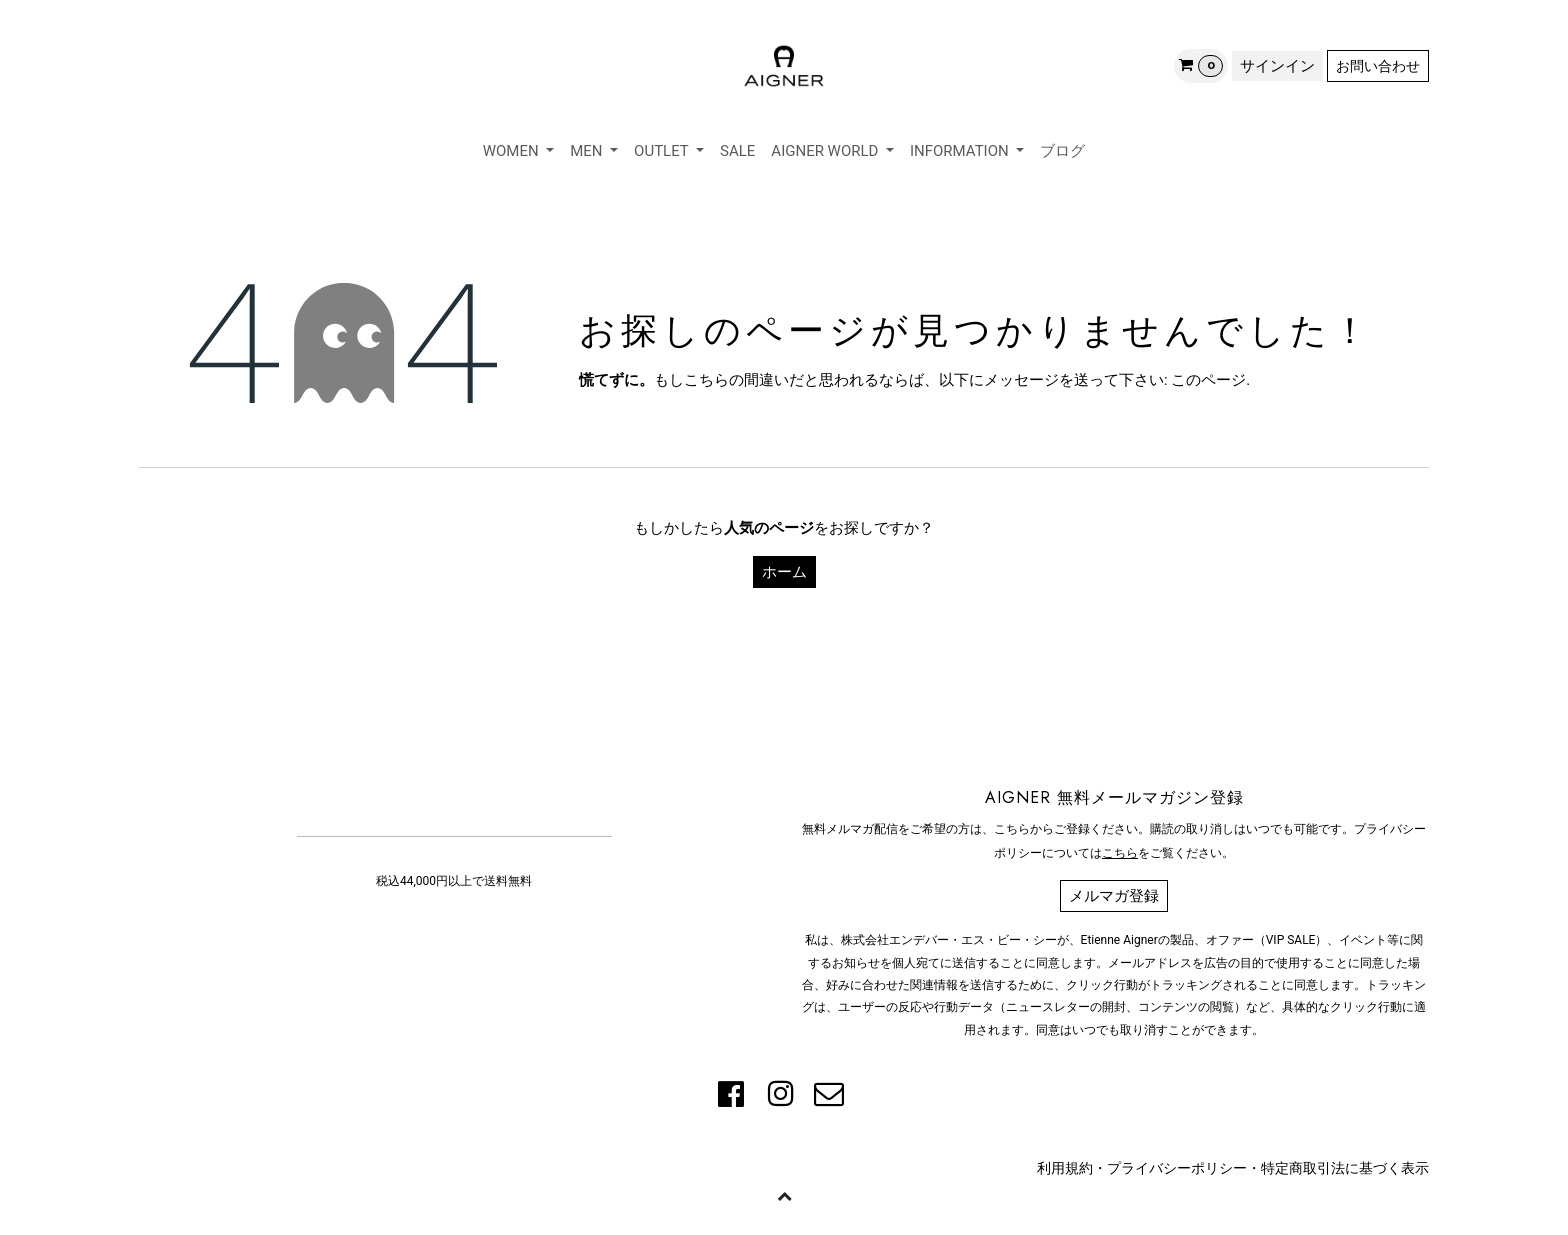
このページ (1208, 380)
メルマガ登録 (1114, 896)
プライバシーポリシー (1177, 1168)
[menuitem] (519, 151)
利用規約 (1065, 1168)
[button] (784, 1195)
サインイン (1277, 66)
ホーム (784, 572)
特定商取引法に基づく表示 (1345, 1168)
